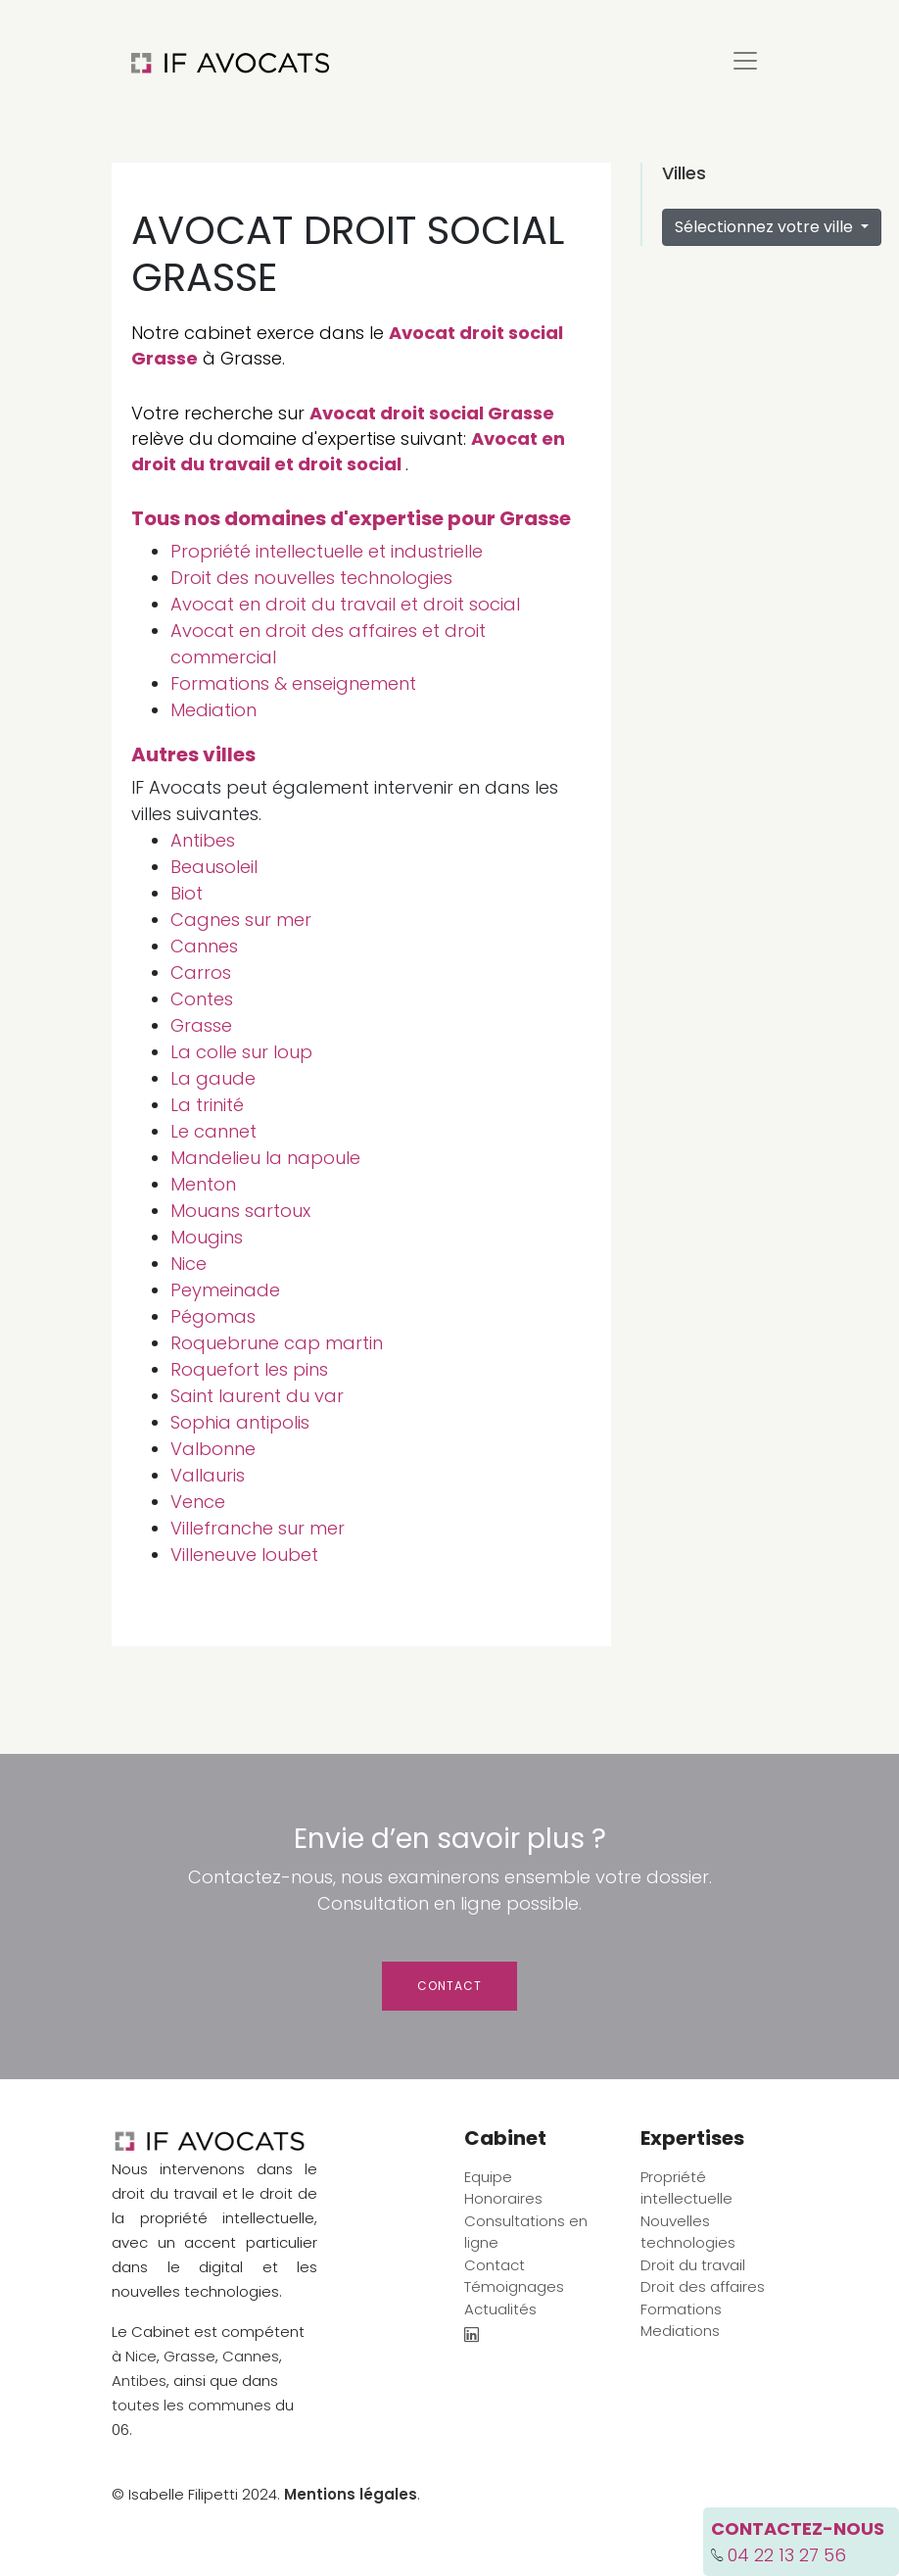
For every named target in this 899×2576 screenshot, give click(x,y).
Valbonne (213, 1448)
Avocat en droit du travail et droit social (348, 451)
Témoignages (514, 2286)
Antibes (202, 840)
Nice (188, 1263)
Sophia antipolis (239, 1422)
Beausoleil (214, 866)
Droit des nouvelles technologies (311, 577)
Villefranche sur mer (257, 1528)
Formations (681, 2309)
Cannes (204, 946)
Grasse (201, 1025)
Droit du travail (692, 2265)
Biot (186, 893)
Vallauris (207, 1475)
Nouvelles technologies (687, 2232)
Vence (197, 1501)
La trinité (207, 1105)
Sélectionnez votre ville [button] (766, 227)
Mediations (680, 2330)
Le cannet (213, 1131)
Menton (203, 1184)
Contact (449, 1985)
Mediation (213, 710)
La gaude (213, 1078)
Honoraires (503, 2198)
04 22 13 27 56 (787, 2555)
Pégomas (213, 1316)
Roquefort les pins (249, 1369)
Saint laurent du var (257, 1396)
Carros (200, 972)
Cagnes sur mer (240, 919)
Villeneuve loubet (244, 1554)
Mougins (206, 1237)
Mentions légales (350, 2494)
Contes (201, 999)
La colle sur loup (241, 1052)
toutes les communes (191, 2405)
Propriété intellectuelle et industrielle (326, 551)
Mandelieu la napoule (265, 1157)
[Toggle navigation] (745, 60)
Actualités (500, 2309)
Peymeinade (225, 1290)
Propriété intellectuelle (686, 2188)
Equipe (488, 2176)
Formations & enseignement (293, 683)
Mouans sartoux (240, 1210)
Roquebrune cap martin (276, 1343)
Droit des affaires (702, 2286)
